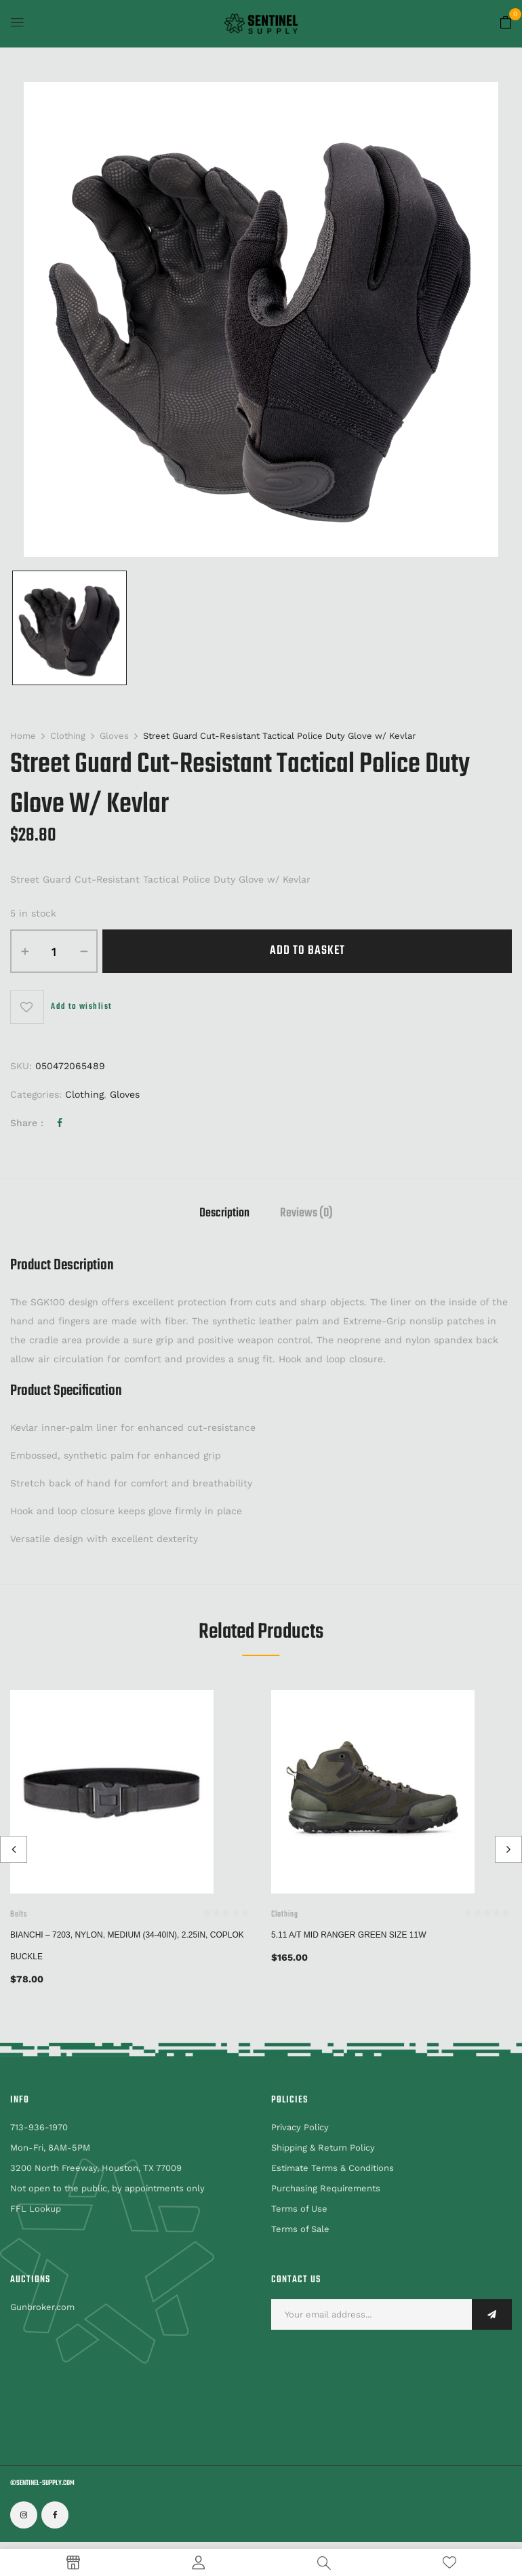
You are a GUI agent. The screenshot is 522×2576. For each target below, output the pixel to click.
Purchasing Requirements (325, 2188)
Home (23, 736)
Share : (26, 1122)
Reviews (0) (306, 1214)
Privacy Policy (300, 2127)
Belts (19, 1914)
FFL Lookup (35, 2209)
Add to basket (307, 951)
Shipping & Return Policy (323, 2147)
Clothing (67, 736)
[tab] (224, 1215)
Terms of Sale (300, 2229)
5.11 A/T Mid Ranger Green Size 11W (348, 1935)
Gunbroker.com (42, 2307)
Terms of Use (299, 2209)
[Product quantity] (54, 951)
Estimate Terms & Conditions (332, 2168)
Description (224, 1214)
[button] (506, 23)
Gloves (114, 736)
